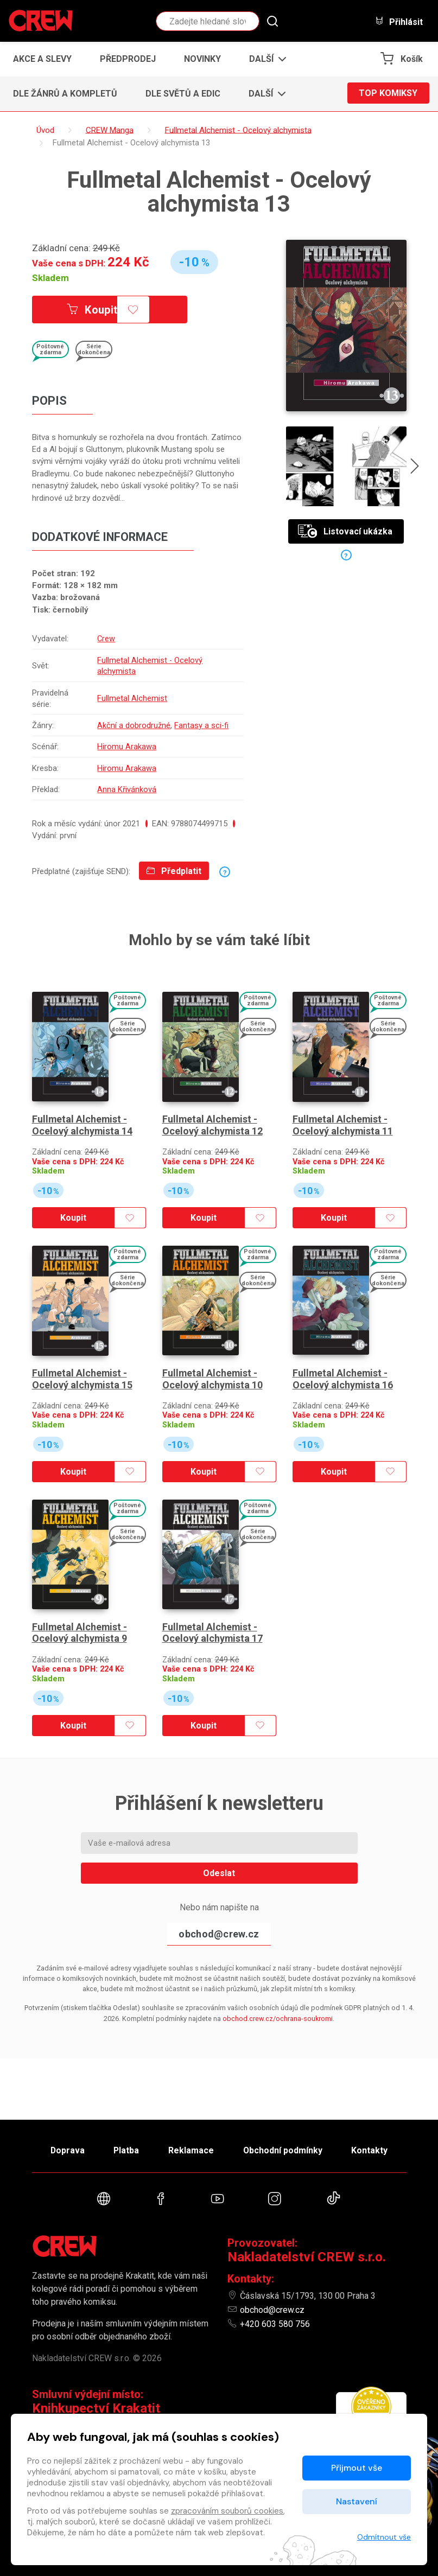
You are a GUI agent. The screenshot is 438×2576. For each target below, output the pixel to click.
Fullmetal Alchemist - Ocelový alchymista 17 (212, 1624)
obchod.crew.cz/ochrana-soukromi (278, 2009)
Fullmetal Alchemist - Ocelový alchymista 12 (212, 1122)
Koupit (93, 309)
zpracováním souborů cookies (227, 2510)
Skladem (50, 277)
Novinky (202, 59)
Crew (106, 638)
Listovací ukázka (344, 531)
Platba (125, 2149)
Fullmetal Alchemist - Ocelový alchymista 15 (82, 1373)
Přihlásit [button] (399, 21)
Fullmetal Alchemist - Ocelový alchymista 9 (80, 1624)
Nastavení (356, 2501)
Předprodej (128, 59)
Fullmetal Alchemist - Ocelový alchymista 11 (343, 1122)
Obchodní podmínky (284, 2149)
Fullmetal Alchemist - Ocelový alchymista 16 (343, 1373)
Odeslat (219, 1864)
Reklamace (191, 2149)
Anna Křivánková (126, 789)
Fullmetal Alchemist (132, 698)
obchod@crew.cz (219, 1925)
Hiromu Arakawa (126, 747)
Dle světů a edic (182, 93)
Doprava (65, 2149)
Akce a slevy (42, 59)
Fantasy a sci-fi (201, 725)
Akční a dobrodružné (133, 725)
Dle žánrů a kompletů (65, 93)
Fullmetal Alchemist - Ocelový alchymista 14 (82, 1122)
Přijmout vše (356, 2467)
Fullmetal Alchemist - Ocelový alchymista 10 (212, 1373)
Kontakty (372, 2149)
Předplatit (174, 871)
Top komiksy (388, 93)
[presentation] (415, 467)
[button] (264, 59)
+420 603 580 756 (275, 2324)
